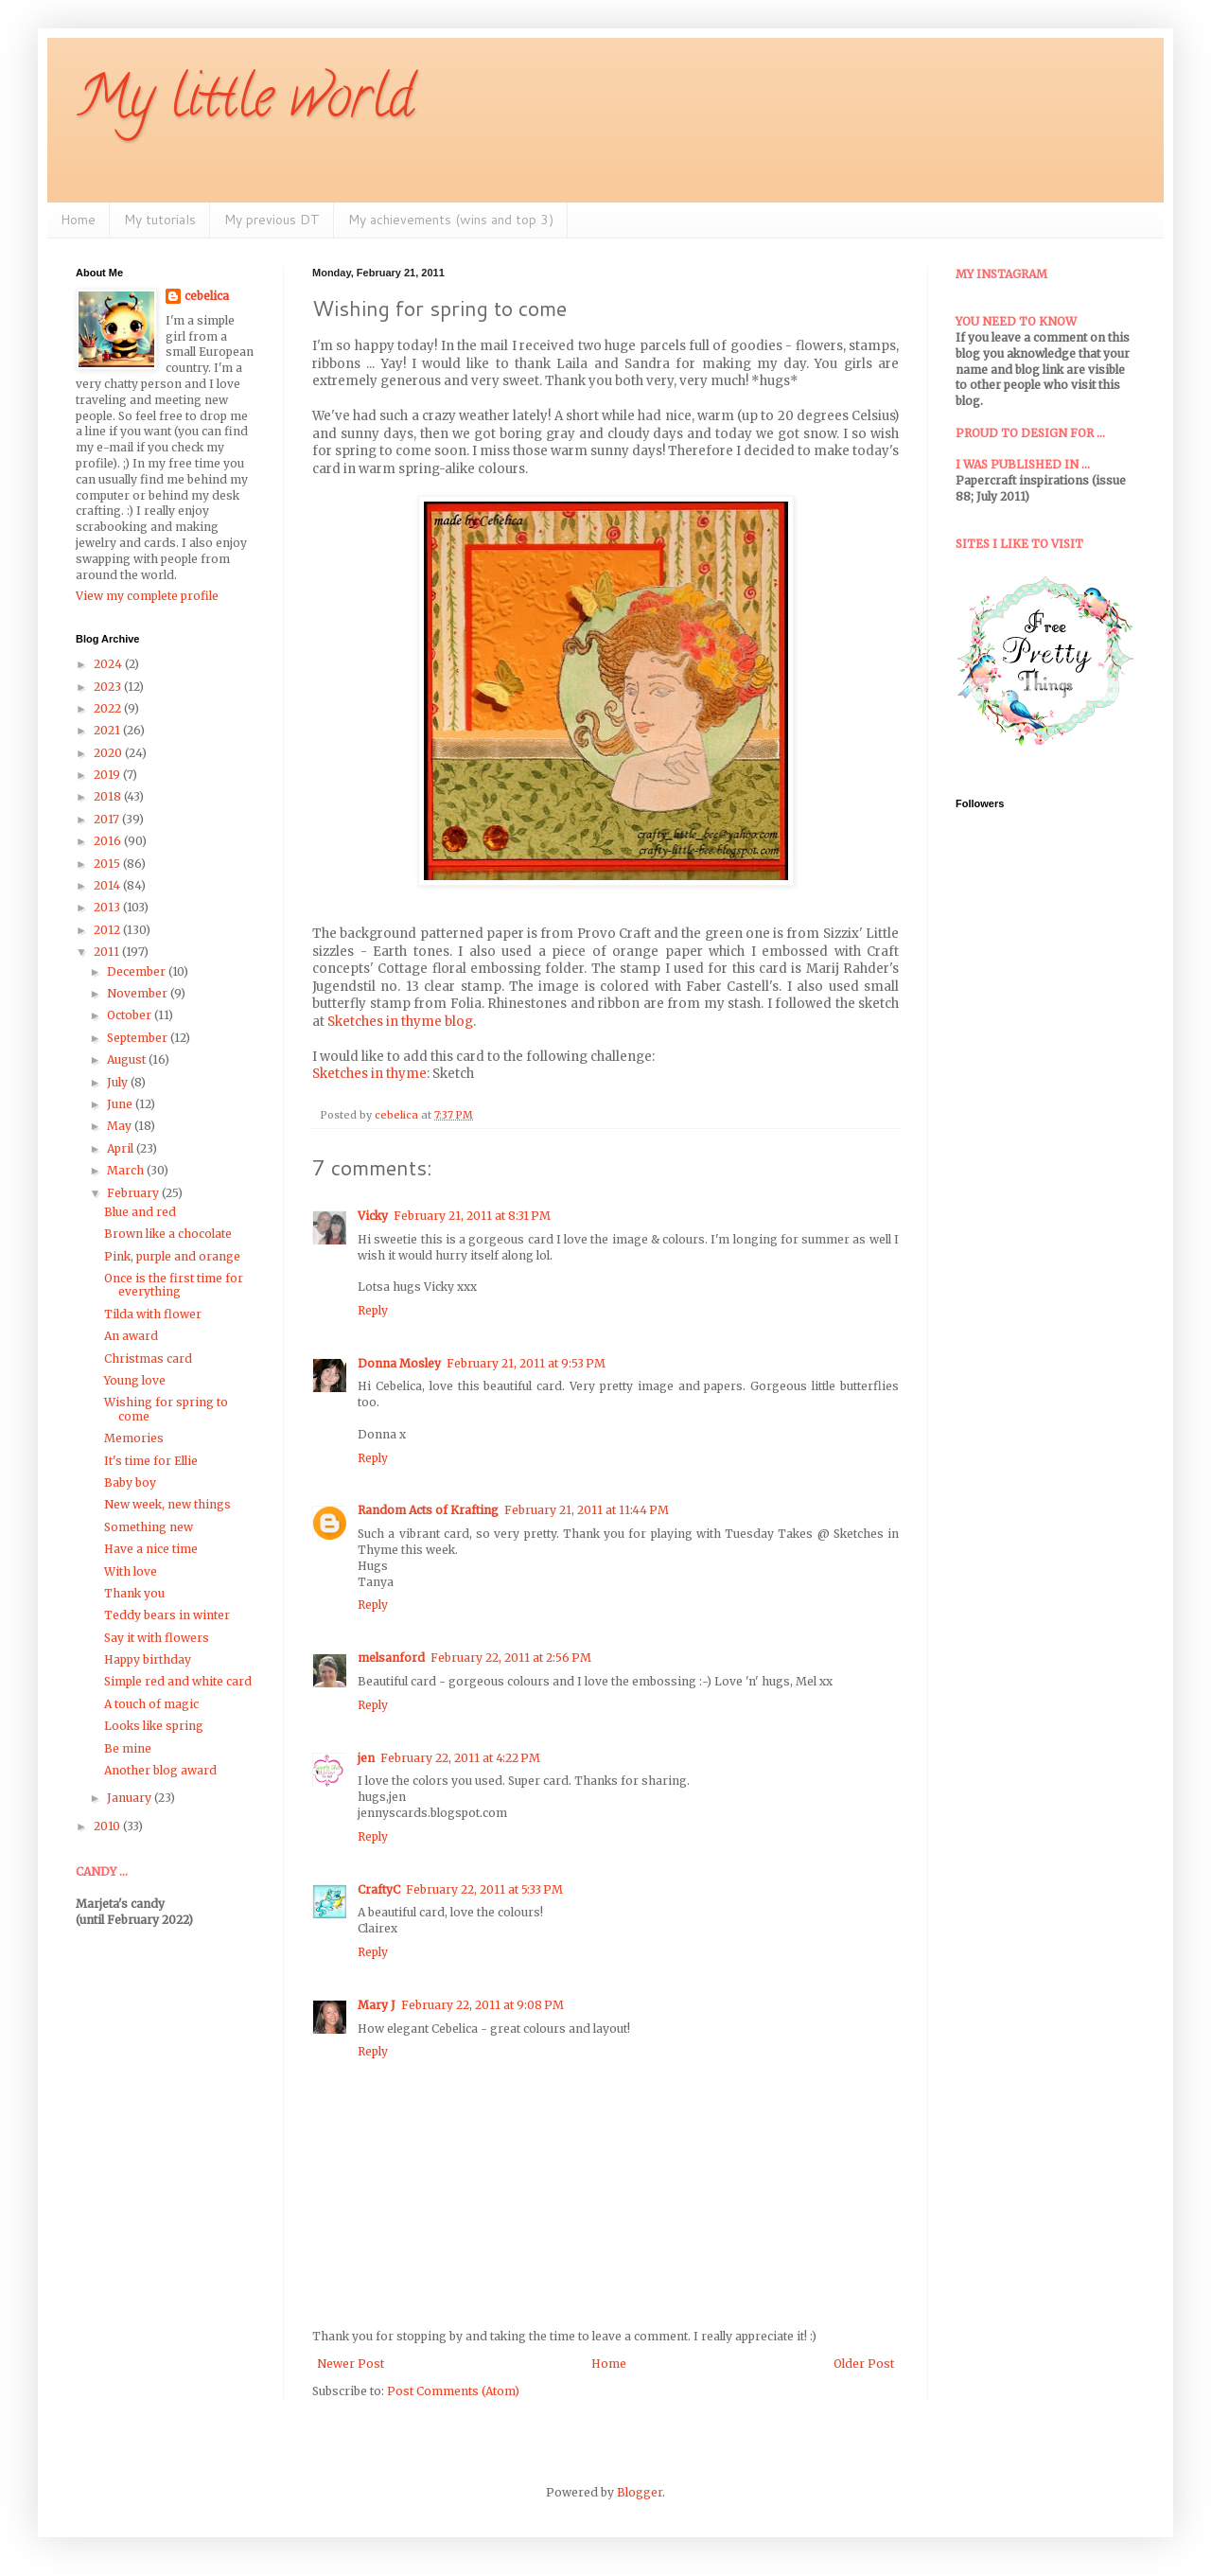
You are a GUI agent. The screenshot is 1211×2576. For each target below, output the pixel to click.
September (138, 1038)
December (137, 971)
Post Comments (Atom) (453, 2391)
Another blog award (160, 1770)
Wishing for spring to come (166, 1408)
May (120, 1126)
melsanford (391, 1657)
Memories (134, 1438)
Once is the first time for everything (173, 1284)
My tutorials (160, 219)
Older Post (864, 2363)
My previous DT (272, 219)
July (119, 1082)
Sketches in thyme (369, 1074)
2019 (108, 775)
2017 (108, 819)
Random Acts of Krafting (428, 1510)
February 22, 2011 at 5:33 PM (484, 1889)
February (134, 1193)
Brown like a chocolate (168, 1233)
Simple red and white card (178, 1681)
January (130, 1798)
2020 (109, 753)
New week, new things (167, 1504)
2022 (109, 708)
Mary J (376, 2005)
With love (130, 1571)
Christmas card (148, 1358)
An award (131, 1336)
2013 (108, 907)
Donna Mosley (399, 1363)
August (128, 1059)
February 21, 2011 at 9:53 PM (526, 1363)
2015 (108, 863)
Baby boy (130, 1482)
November (138, 993)
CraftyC (379, 1889)
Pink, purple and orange (172, 1256)
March (127, 1170)
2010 (108, 1826)
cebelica (206, 296)
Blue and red (140, 1212)
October (130, 1015)
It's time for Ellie (151, 1461)
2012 (108, 930)
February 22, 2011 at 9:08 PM (482, 2005)
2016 (109, 841)
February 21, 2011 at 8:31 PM (472, 1216)
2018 (109, 796)
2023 (109, 686)
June (121, 1104)
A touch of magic (151, 1704)
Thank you (134, 1593)
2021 (108, 730)
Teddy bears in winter (167, 1615)
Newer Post (350, 2363)
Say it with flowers (156, 1638)
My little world (244, 103)
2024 (109, 664)
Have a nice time (151, 1549)
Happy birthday (147, 1659)
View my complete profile (147, 596)
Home (78, 219)
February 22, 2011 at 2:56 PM (510, 1657)
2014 (108, 885)
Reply (373, 1310)
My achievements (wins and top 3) (450, 219)
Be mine (127, 1748)
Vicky (373, 1216)
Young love (135, 1380)
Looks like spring (153, 1726)
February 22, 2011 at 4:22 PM (460, 1758)
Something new (148, 1527)
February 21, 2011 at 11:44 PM (586, 1510)
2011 (108, 951)
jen (366, 1758)
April (121, 1148)
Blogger (639, 2492)
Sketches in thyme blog (400, 1022)
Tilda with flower (153, 1314)
